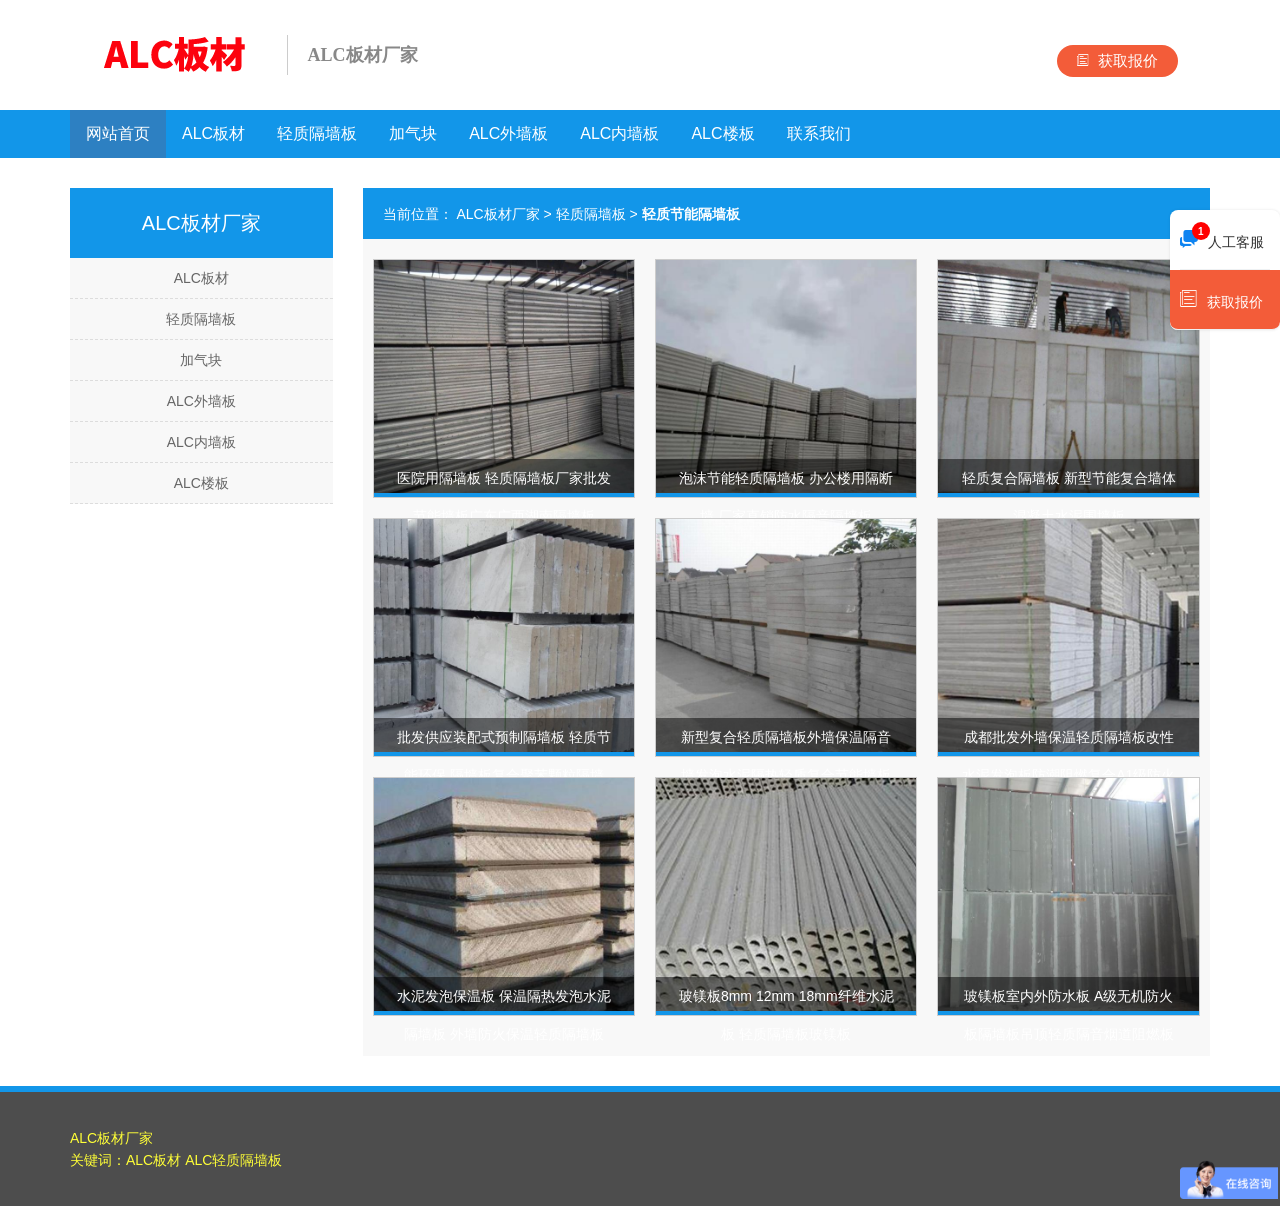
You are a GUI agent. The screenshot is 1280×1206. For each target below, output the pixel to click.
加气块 (413, 133)
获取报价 (1117, 60)
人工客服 (1222, 237)
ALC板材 (213, 133)
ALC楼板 (722, 133)
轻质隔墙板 (317, 133)
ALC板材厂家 (497, 214)
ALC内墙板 (619, 133)
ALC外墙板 (508, 133)
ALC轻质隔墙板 (233, 1160)
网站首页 (118, 133)
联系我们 (819, 133)
